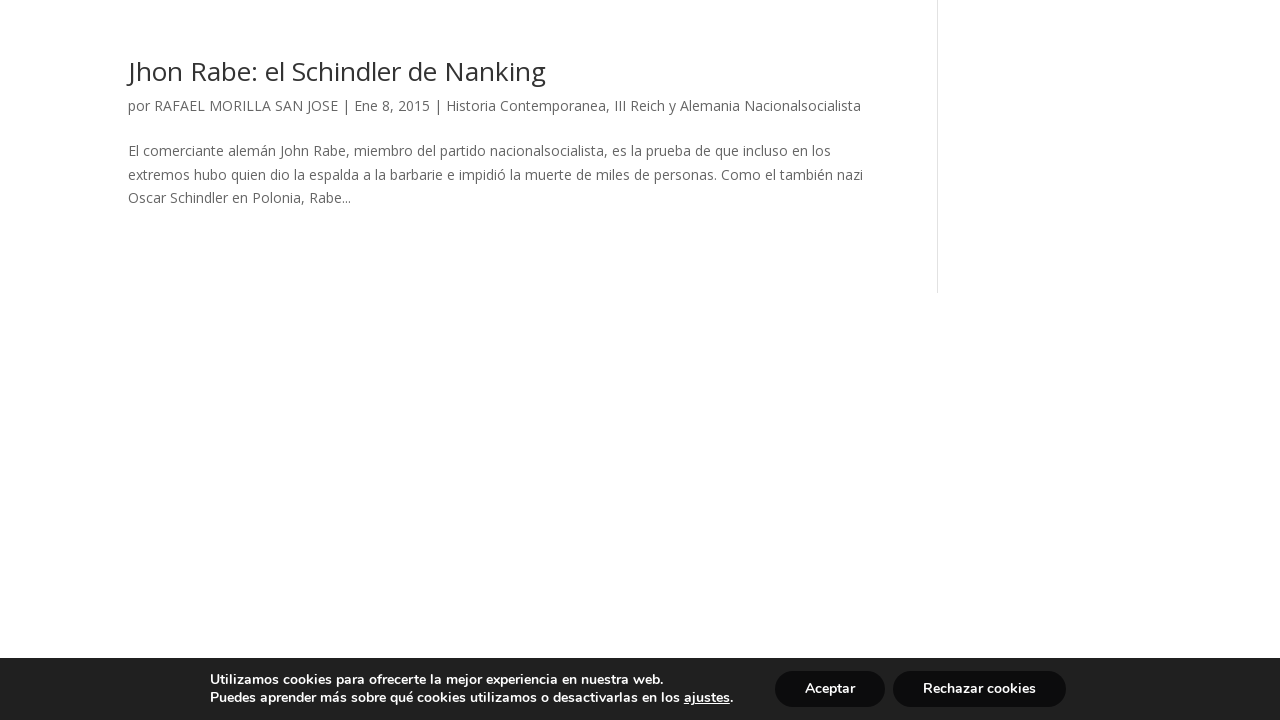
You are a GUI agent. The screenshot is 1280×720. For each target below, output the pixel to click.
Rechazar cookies (979, 688)
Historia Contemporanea (526, 105)
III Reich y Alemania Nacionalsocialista (737, 105)
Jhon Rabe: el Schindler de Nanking (337, 71)
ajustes (707, 698)
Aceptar (830, 688)
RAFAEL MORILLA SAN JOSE (246, 105)
